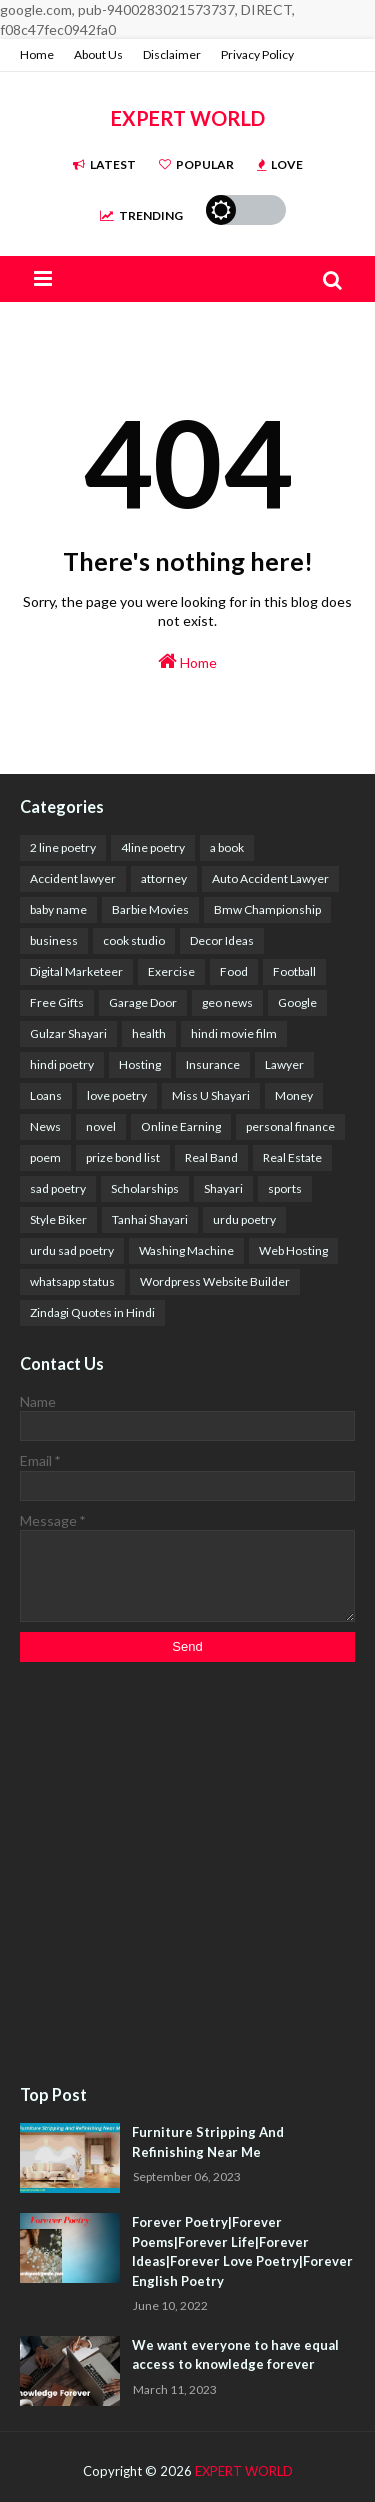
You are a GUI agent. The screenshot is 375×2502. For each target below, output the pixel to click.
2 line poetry (63, 847)
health (149, 1033)
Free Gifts (57, 1002)
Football (294, 971)
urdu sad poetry (72, 1250)
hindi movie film (234, 1033)
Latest (104, 164)
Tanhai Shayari (150, 1219)
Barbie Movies (150, 909)
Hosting (140, 1064)
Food (234, 971)
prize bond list (123, 1157)
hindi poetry (62, 1064)
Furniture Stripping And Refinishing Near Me (208, 2142)
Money (294, 1095)
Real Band (211, 1157)
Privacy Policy (257, 54)
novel (101, 1126)
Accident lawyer (73, 878)
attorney (164, 878)
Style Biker (58, 1219)
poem (45, 1157)
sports (285, 1188)
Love (280, 164)
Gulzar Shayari (68, 1033)
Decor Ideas (222, 940)
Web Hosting (293, 1250)
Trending (141, 215)
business (54, 940)
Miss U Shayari (211, 1095)
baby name (58, 909)
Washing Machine (186, 1250)
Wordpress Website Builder (215, 1281)
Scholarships (145, 1188)
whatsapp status (72, 1281)
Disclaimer (172, 54)
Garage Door (143, 1002)
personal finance (290, 1126)
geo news (227, 1002)
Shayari (223, 1188)
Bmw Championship (267, 909)
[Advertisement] (187, 1874)
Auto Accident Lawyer (270, 878)
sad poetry (58, 1188)
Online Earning (181, 1126)
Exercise (171, 971)
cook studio (134, 940)
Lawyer (284, 1064)
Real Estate (292, 1157)
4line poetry (153, 847)
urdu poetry (244, 1219)
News (45, 1126)
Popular (196, 164)
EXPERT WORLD (188, 118)
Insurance (213, 1064)
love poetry (117, 1095)
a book (227, 847)
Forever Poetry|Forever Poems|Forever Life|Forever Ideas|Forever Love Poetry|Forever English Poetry (242, 2251)
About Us (98, 54)
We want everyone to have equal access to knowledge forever (235, 2355)
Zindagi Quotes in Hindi (92, 1312)
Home (37, 54)
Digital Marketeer (76, 971)
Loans (46, 1095)
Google (297, 1002)
